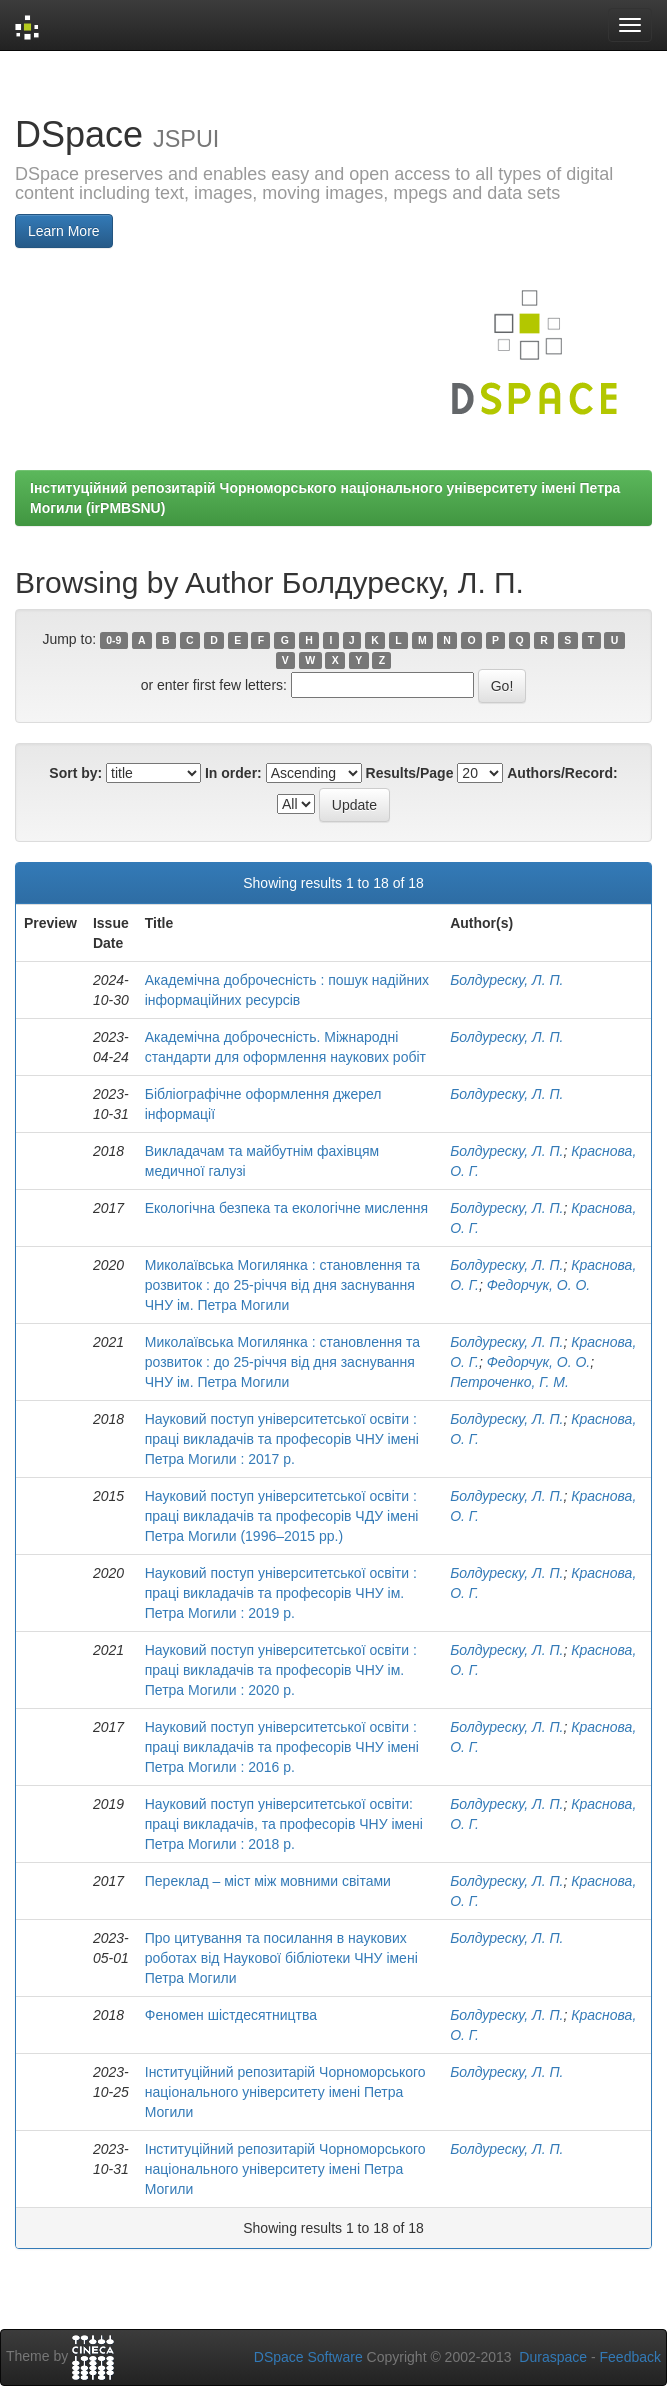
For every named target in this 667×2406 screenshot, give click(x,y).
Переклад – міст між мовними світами (268, 1881)
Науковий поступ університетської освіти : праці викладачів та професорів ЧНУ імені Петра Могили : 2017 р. (282, 1439)
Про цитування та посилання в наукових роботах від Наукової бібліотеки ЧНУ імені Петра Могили (281, 1958)
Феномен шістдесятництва (231, 2015)
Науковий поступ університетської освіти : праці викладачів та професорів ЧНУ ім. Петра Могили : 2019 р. (281, 1593)
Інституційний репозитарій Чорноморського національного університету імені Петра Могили (285, 2092)
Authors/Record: (562, 773)
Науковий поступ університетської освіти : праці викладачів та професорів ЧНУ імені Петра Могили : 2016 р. (282, 1747)
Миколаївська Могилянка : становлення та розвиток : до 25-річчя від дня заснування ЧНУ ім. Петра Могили (282, 1285)
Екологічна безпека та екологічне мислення (286, 1208)
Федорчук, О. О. (539, 1285)
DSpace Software (308, 2357)
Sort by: (75, 773)
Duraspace (553, 2357)
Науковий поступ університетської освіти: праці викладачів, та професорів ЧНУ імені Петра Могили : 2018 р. (284, 1824)
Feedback (630, 2357)
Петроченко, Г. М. (509, 1382)
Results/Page (410, 773)
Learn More (64, 231)
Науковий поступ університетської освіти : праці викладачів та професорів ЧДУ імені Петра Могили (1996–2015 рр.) (282, 1516)
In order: (233, 773)
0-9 (113, 640)
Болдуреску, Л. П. (506, 980)
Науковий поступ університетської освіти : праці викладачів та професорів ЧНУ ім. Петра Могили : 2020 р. (281, 1670)
